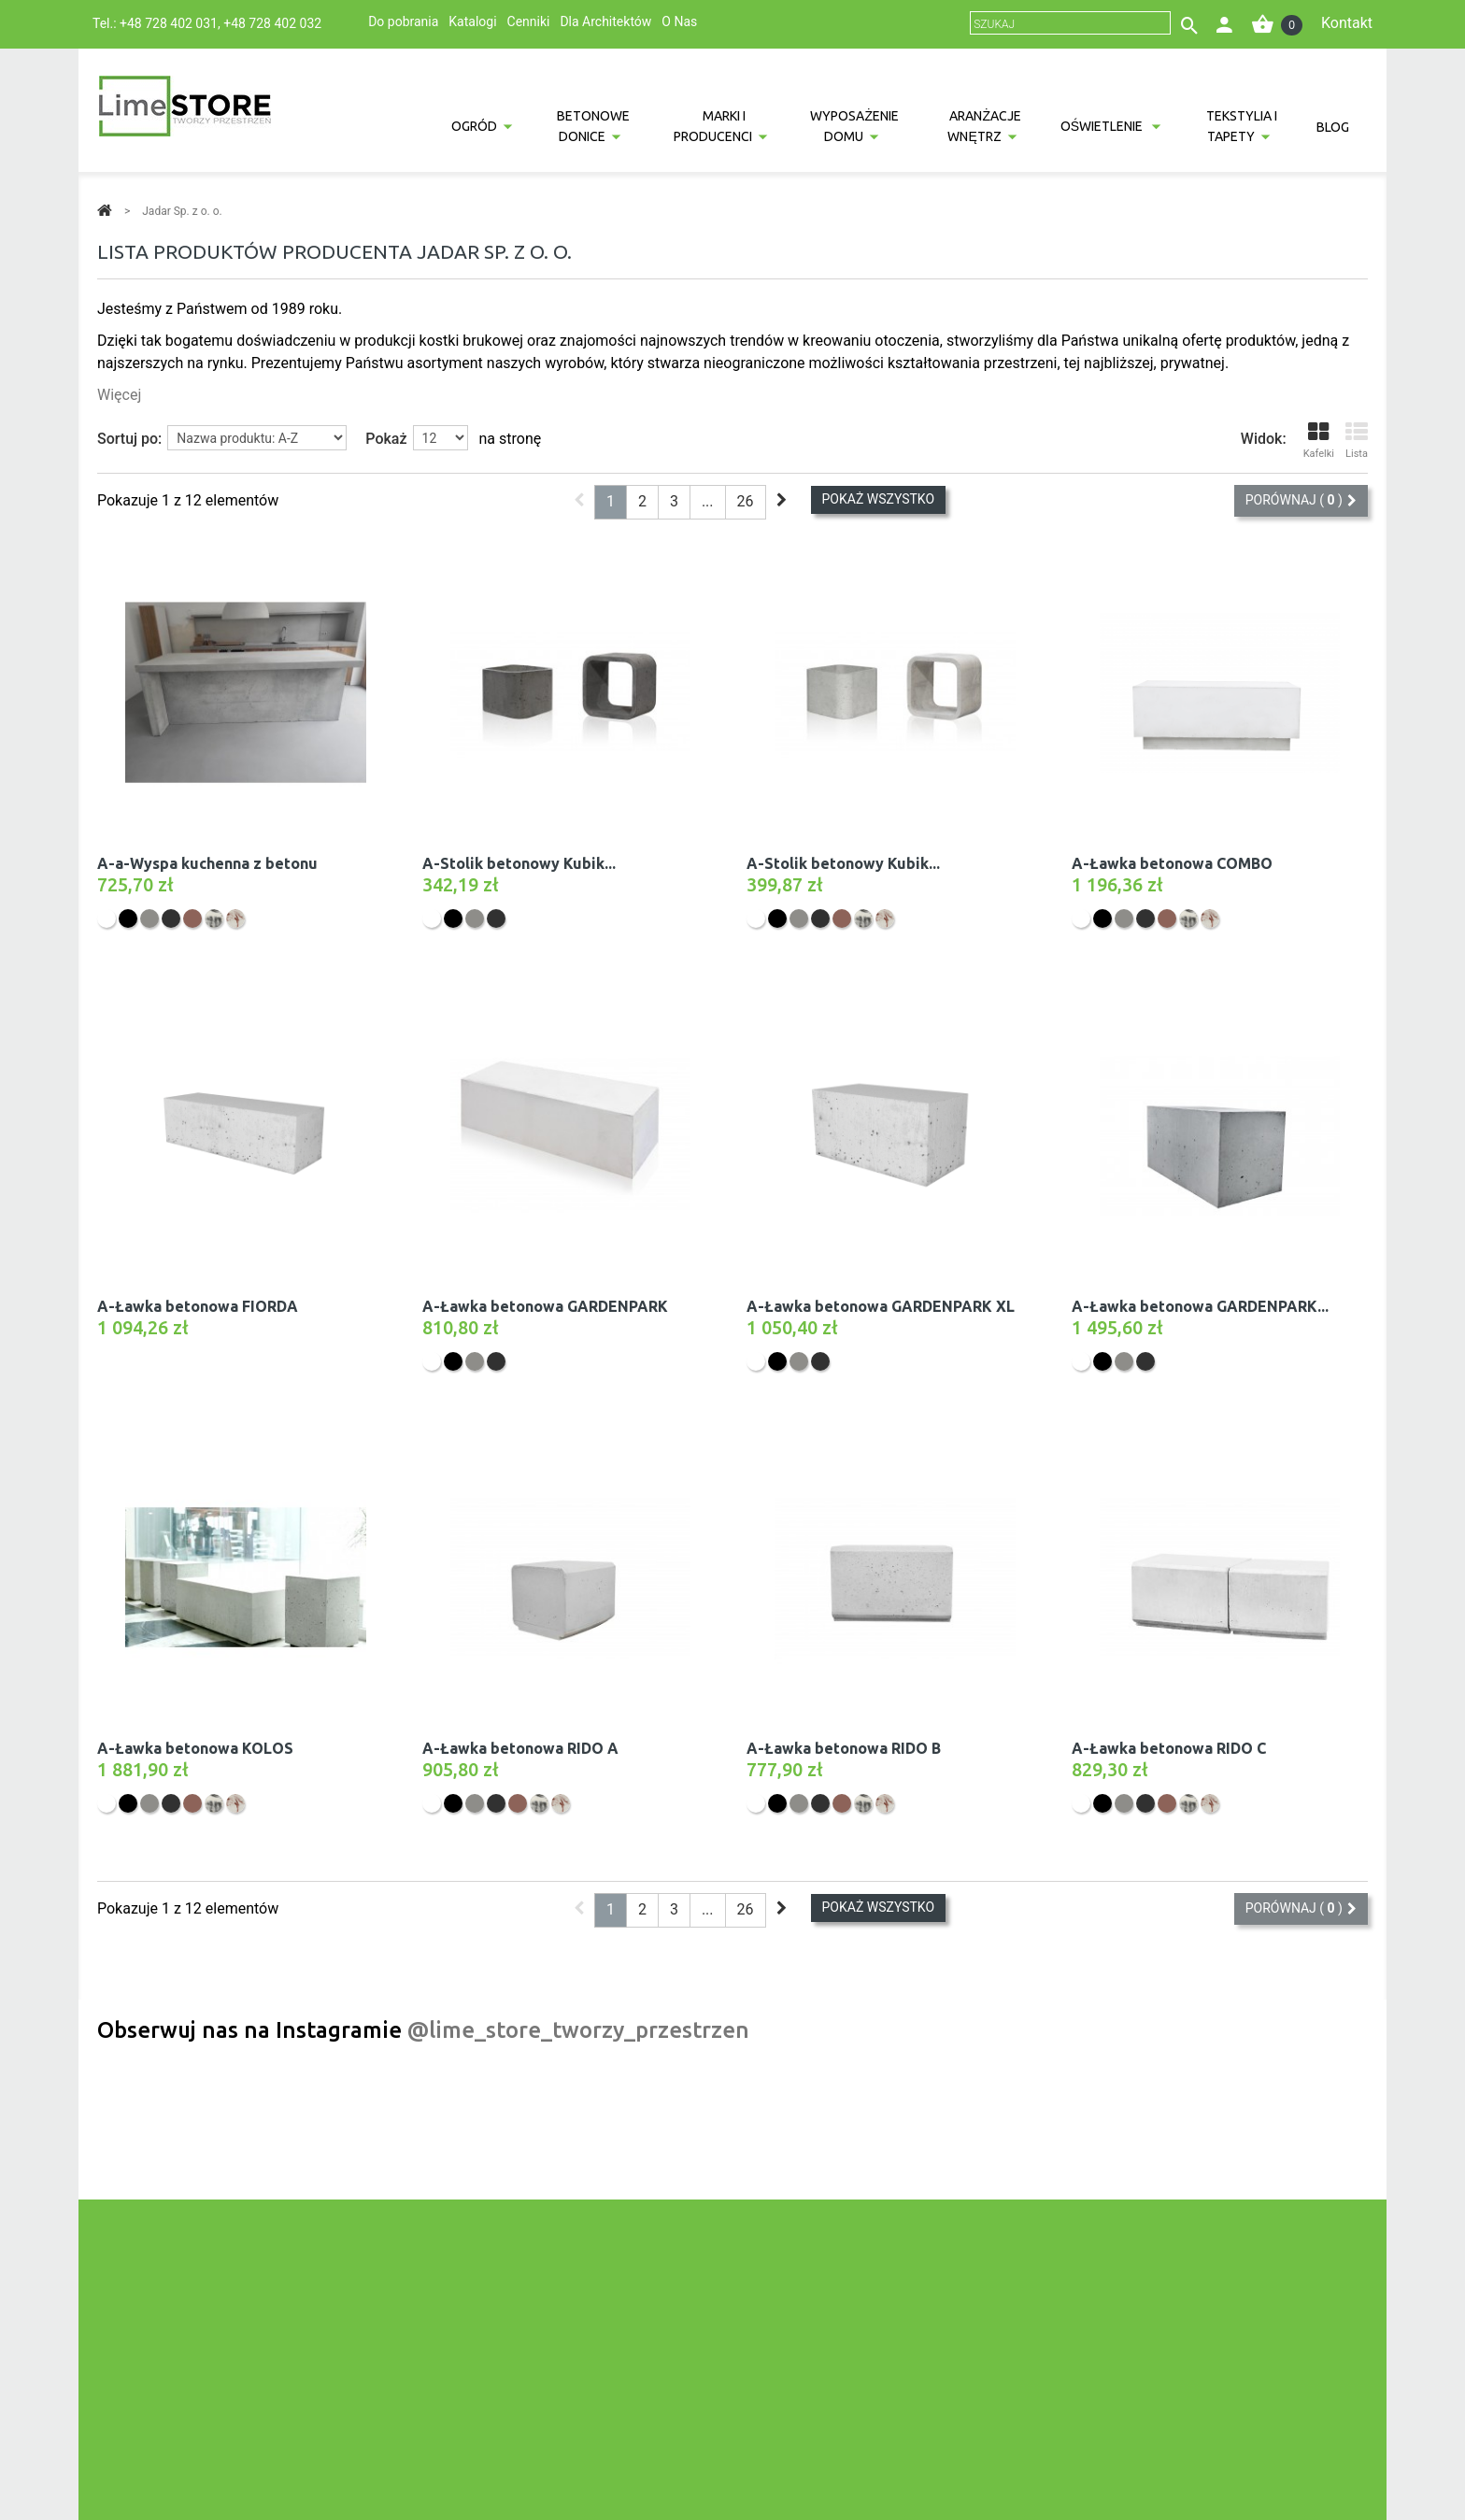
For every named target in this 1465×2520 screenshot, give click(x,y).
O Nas (679, 21)
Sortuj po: (129, 439)
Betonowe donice (593, 126)
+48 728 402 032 (272, 23)
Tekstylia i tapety (1241, 126)
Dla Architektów (605, 21)
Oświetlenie (1102, 126)
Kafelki (1318, 440)
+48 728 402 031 (169, 23)
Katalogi (472, 21)
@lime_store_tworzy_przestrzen (578, 2030)
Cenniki (528, 21)
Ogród (474, 126)
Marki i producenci (713, 126)
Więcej (119, 395)
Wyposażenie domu (854, 126)
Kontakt (1347, 23)
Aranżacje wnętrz (983, 126)
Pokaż (385, 439)
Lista (1356, 440)
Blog (1332, 127)
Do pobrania (403, 21)
